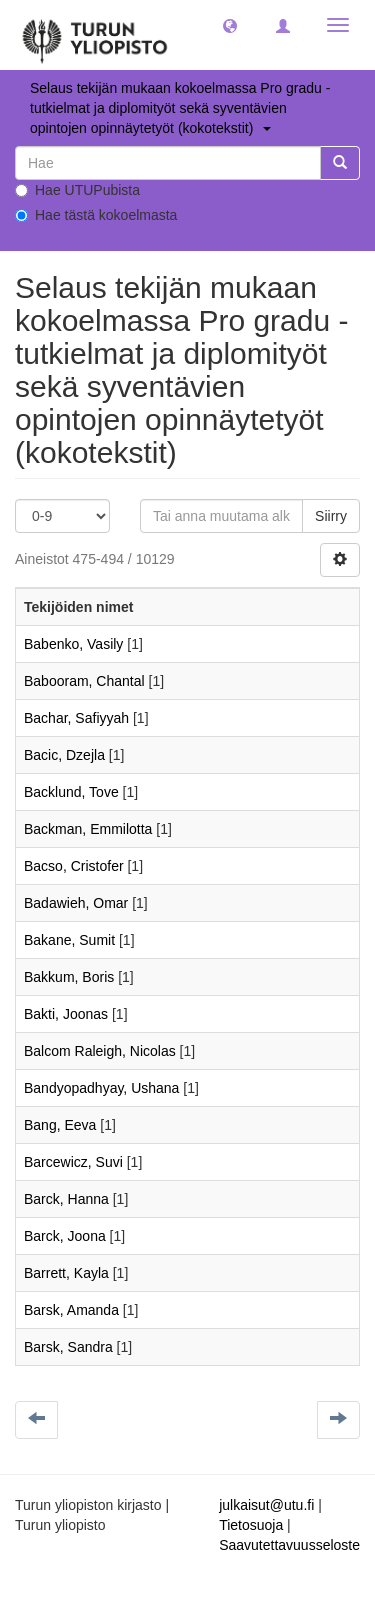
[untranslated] (168, 163)
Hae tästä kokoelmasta (96, 215)
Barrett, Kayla (66, 1273)
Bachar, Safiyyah (76, 718)
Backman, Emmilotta (88, 829)
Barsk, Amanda (71, 1310)
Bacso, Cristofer (74, 866)
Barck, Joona (65, 1236)
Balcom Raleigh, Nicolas (100, 1051)
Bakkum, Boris (69, 977)
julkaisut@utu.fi (266, 1505)
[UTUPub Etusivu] (95, 35)
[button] (230, 25)
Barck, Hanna (66, 1199)
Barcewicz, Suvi (73, 1162)
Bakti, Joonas (66, 1014)
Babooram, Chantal (84, 681)
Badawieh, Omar (76, 903)
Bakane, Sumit (69, 940)
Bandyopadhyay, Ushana (101, 1088)
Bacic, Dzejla (64, 755)
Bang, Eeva (60, 1125)
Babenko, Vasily (73, 644)
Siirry (331, 516)
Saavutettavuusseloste (289, 1545)
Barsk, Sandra (68, 1347)
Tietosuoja (251, 1525)
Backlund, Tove (71, 792)
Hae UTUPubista (77, 190)
